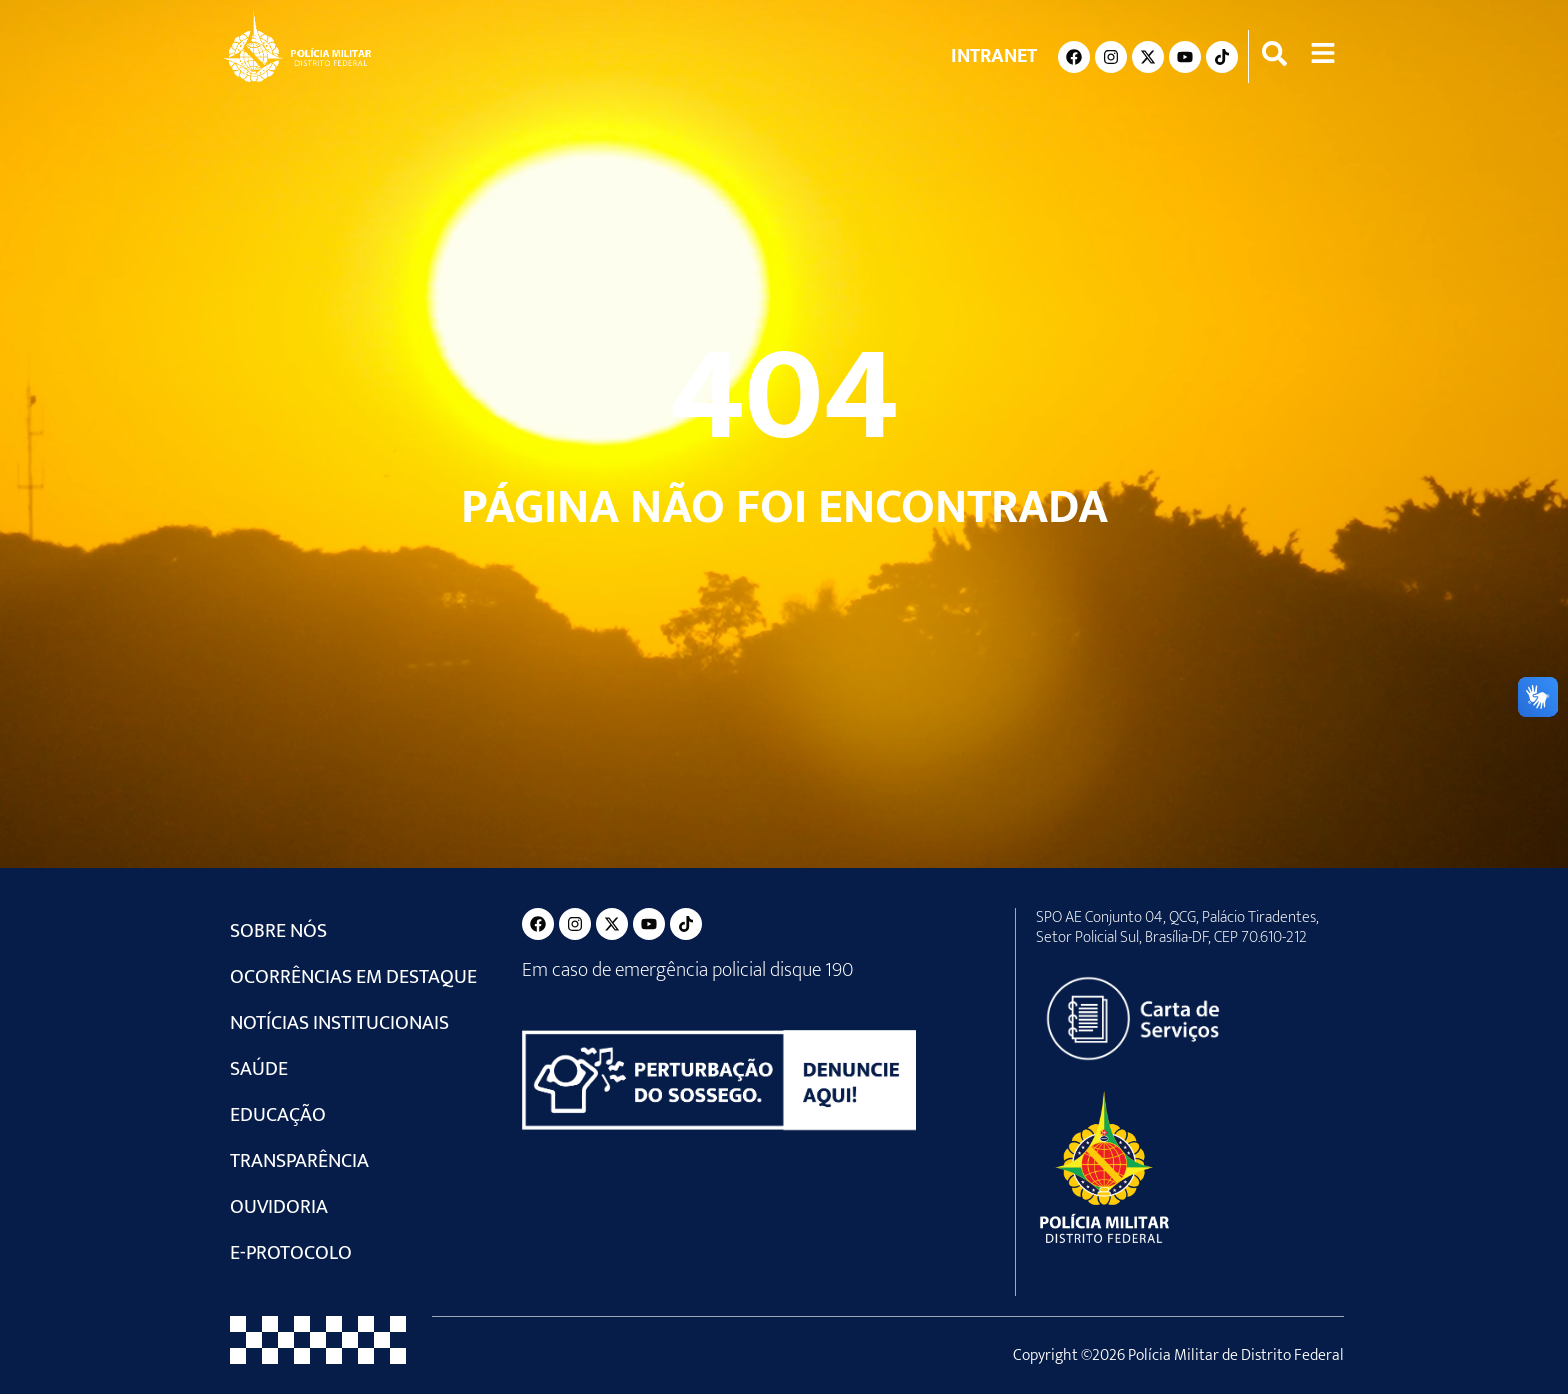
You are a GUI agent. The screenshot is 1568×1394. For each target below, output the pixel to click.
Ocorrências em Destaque (353, 977)
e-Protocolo (291, 1253)
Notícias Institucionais (339, 1023)
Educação (278, 1115)
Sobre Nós (278, 931)
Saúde (259, 1069)
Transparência (299, 1161)
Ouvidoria (279, 1207)
